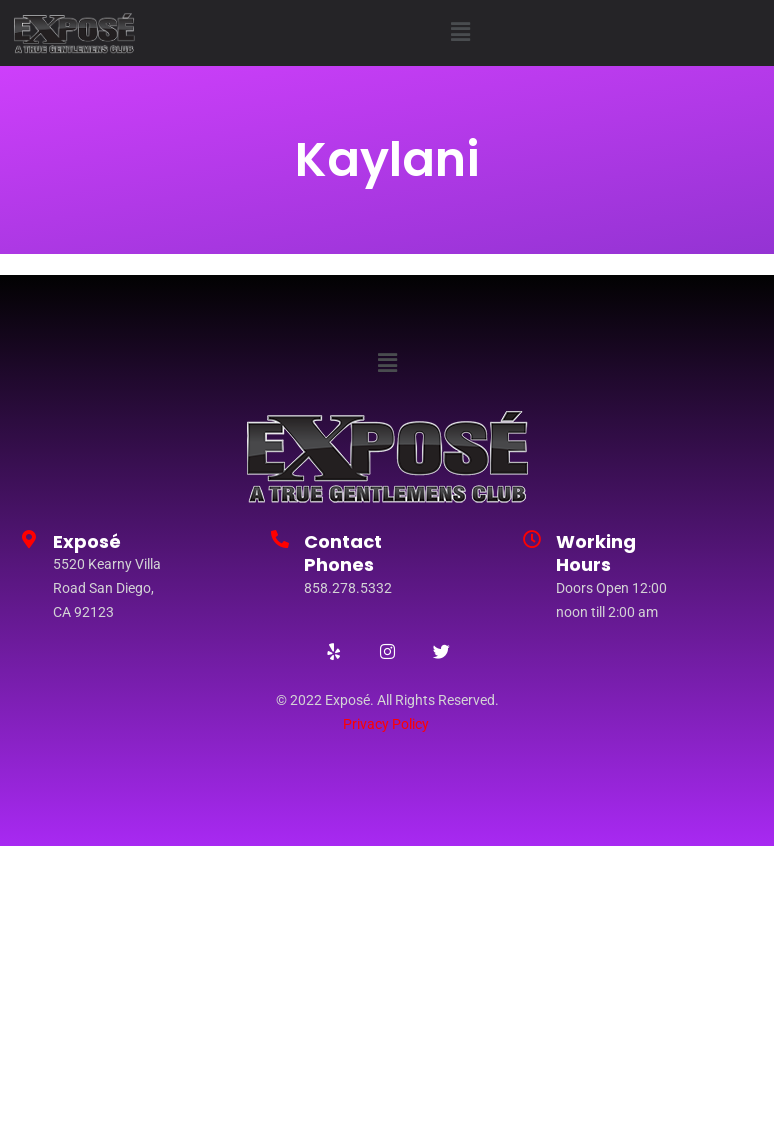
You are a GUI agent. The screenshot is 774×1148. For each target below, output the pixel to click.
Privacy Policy (386, 724)
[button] (461, 33)
